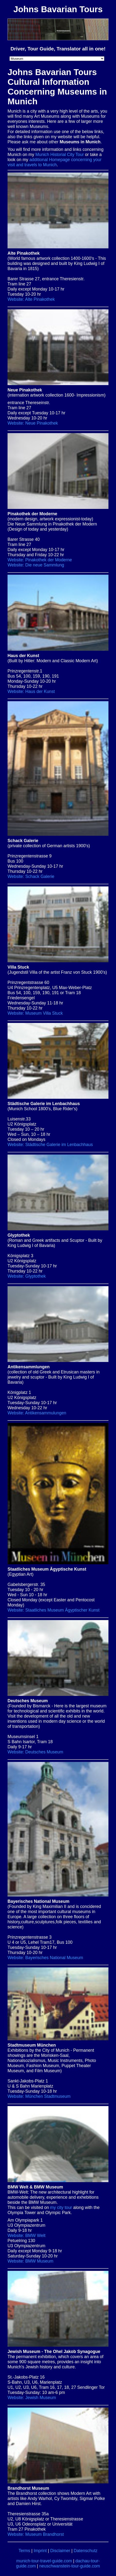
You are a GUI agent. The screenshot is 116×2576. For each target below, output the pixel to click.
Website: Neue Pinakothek (33, 423)
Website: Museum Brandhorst (36, 2534)
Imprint (40, 2550)
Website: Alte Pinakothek (31, 299)
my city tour (61, 2207)
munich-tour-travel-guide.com (44, 2560)
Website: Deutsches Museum (35, 1752)
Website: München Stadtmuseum (39, 2096)
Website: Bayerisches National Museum (45, 1957)
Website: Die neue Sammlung (36, 565)
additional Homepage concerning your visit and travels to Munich (54, 162)
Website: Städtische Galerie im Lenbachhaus (50, 1144)
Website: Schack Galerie (31, 876)
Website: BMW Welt (26, 2235)
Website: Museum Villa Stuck (35, 1013)
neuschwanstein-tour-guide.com (69, 2566)
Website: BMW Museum (30, 2261)
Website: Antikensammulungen (37, 1412)
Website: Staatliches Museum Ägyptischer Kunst (53, 1610)
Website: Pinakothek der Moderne (40, 559)
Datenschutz (86, 2550)
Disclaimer (60, 2550)
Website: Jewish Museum (32, 2397)
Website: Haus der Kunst (31, 691)
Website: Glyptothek (27, 1276)
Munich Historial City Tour (59, 154)
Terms (24, 2550)
